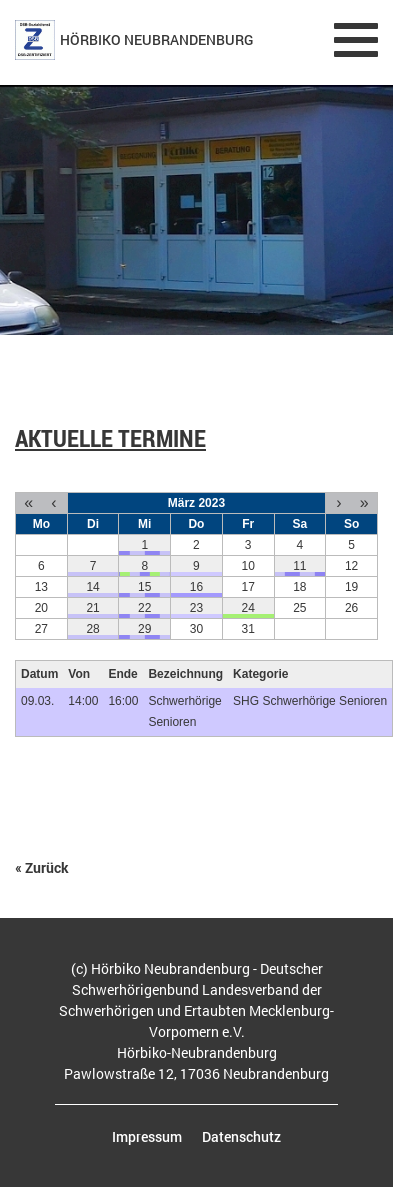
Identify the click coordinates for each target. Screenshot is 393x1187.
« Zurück (42, 867)
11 (299, 566)
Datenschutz (241, 1136)
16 (196, 587)
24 (247, 608)
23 (196, 608)
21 (92, 608)
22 (144, 608)
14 (92, 587)
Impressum (147, 1136)
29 (144, 629)
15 (144, 587)
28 (92, 629)
